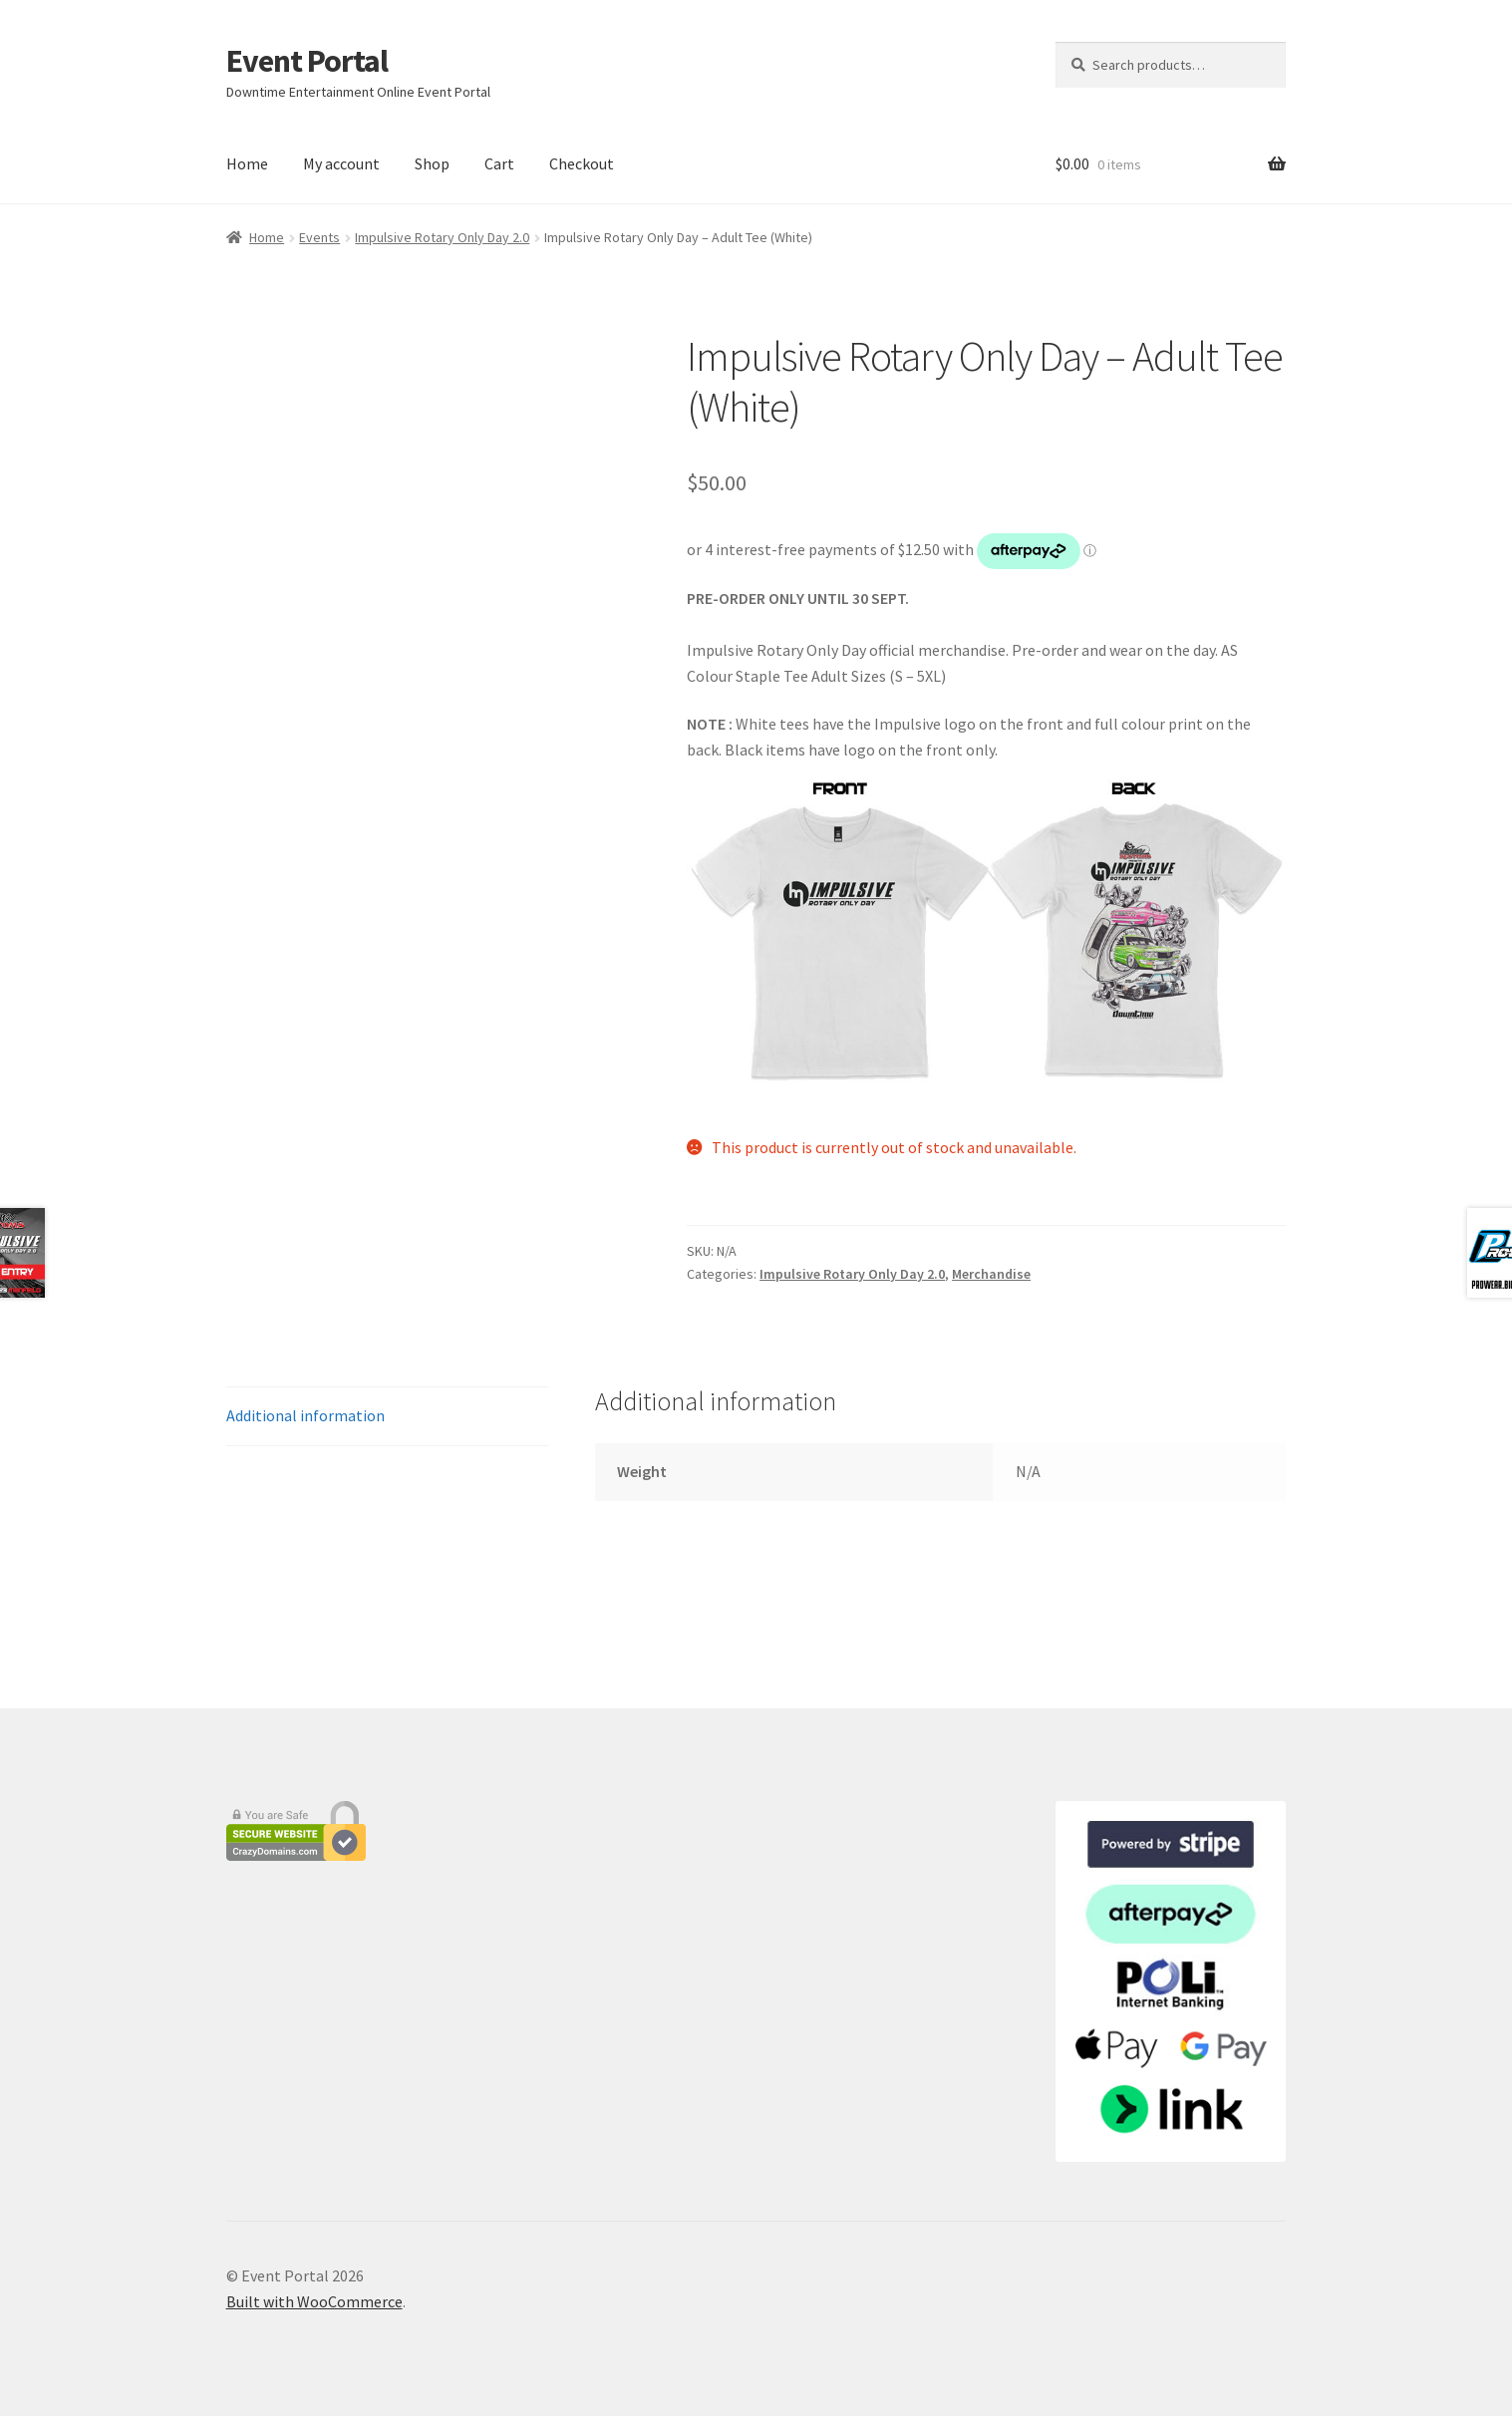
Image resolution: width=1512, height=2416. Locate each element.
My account (341, 163)
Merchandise (991, 1274)
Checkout (581, 163)
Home (247, 163)
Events (319, 237)
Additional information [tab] (305, 1415)
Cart (499, 163)
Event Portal (307, 61)
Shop (432, 163)
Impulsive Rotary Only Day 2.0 (442, 237)
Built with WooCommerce (314, 2301)
